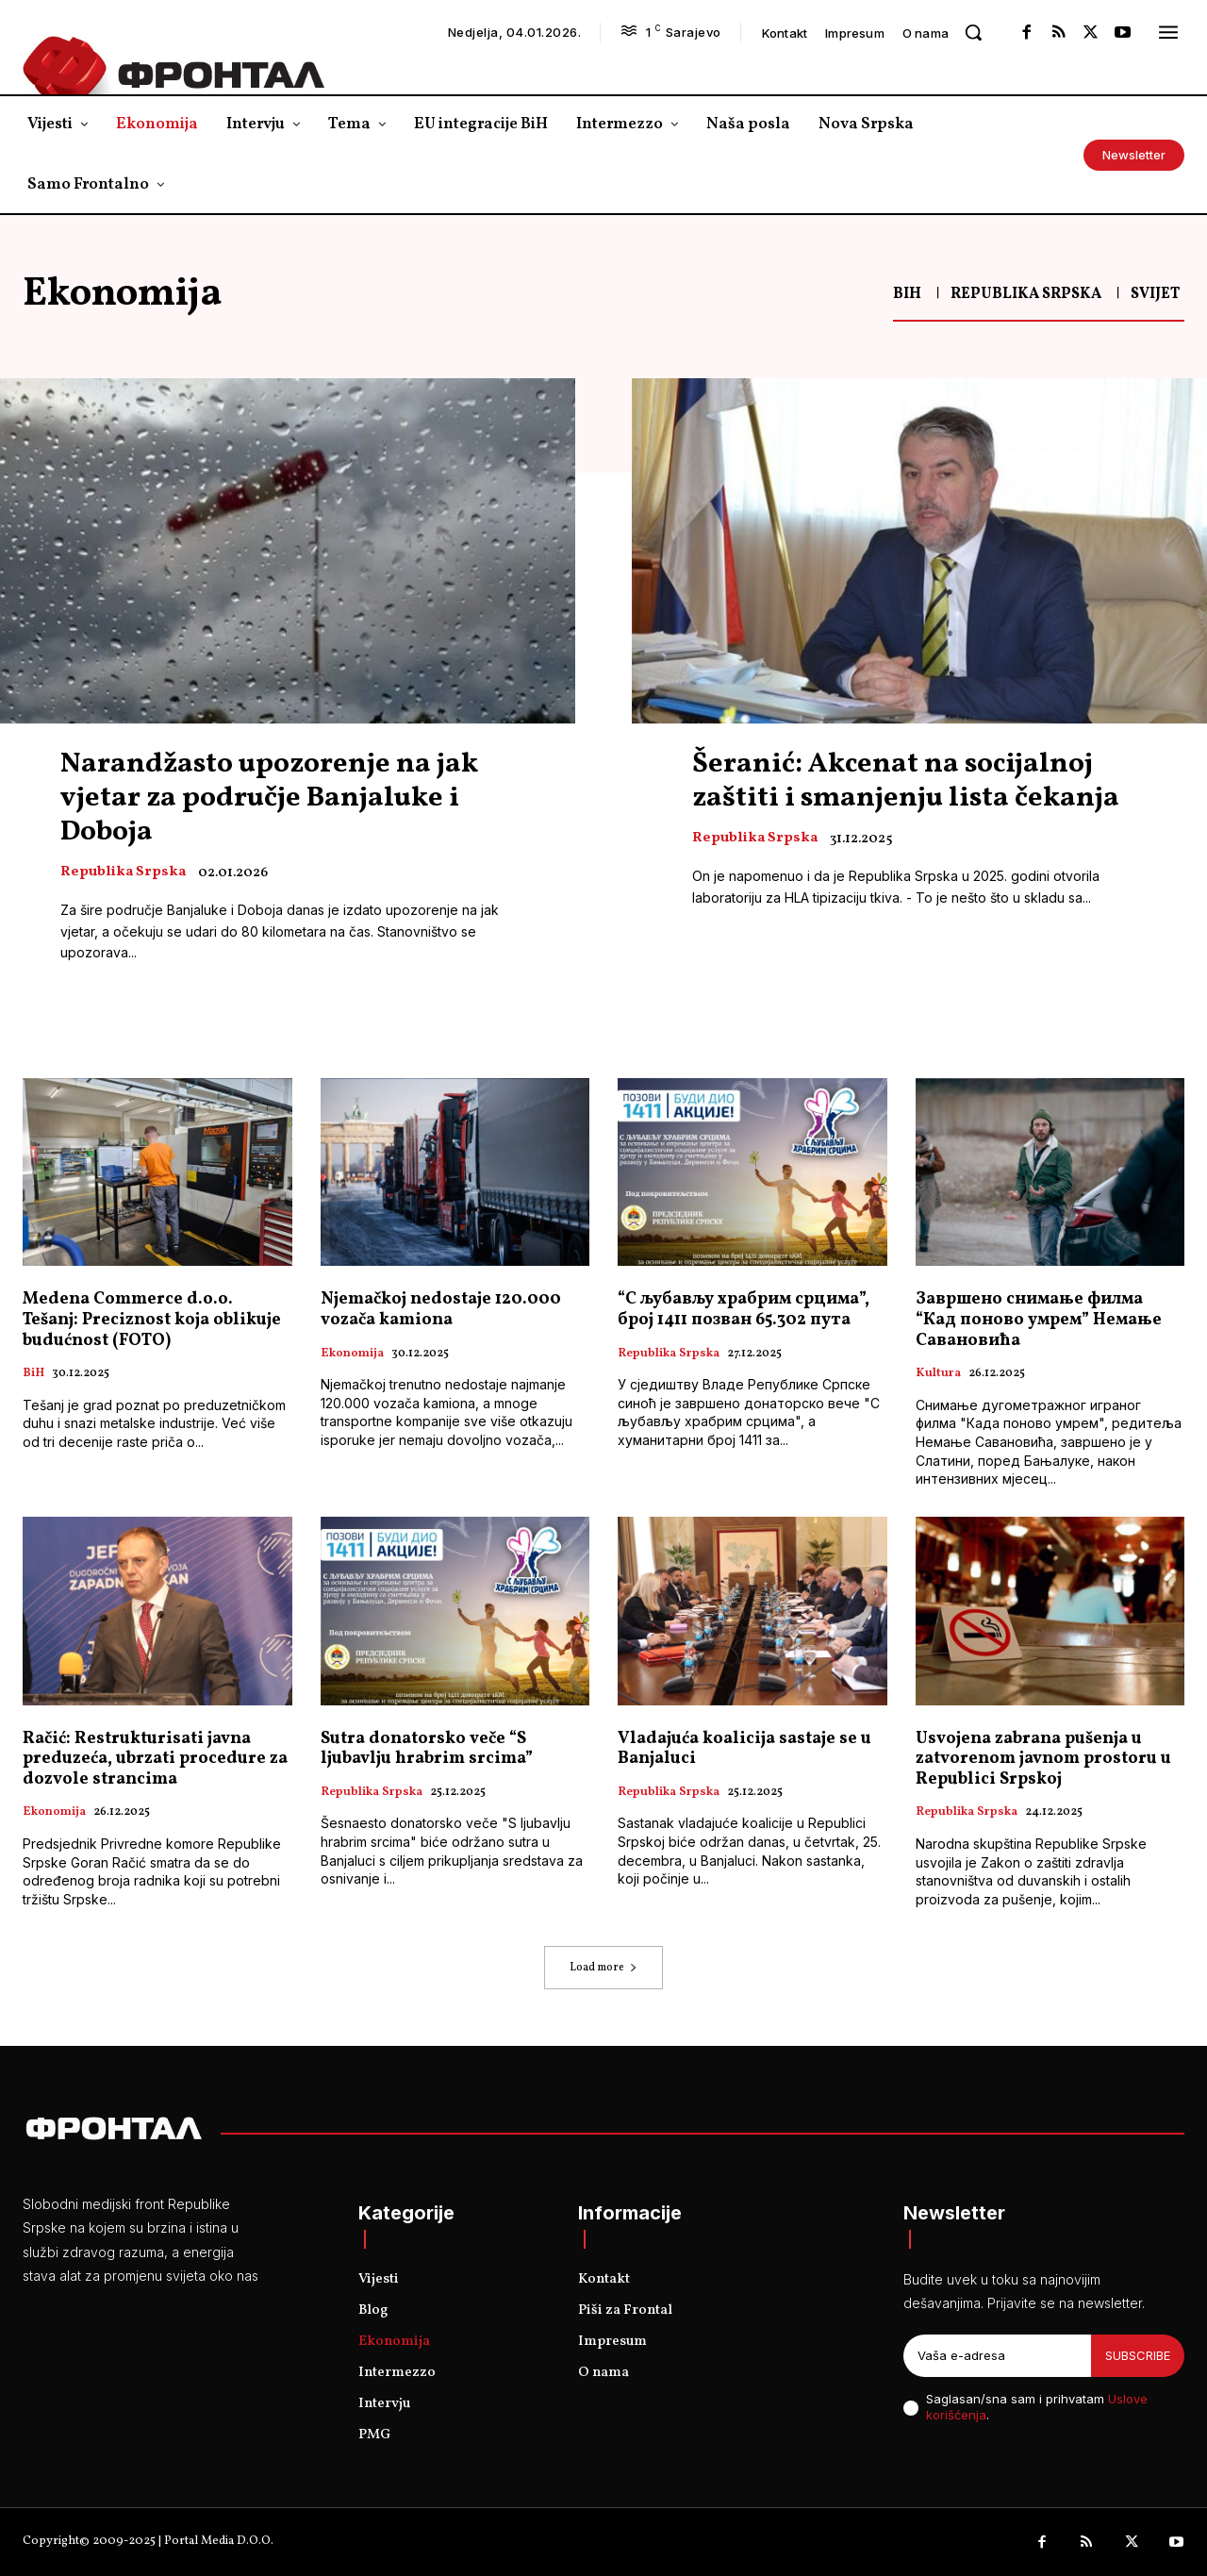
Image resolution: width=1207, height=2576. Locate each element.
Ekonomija (352, 1354)
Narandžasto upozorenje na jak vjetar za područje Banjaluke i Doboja (269, 798)
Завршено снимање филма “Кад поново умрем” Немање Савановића (1039, 1320)
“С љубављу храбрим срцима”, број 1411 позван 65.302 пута (743, 1310)
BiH (907, 295)
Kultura (938, 1374)
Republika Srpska (1026, 295)
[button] (973, 32)
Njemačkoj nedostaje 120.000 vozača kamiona (441, 1310)
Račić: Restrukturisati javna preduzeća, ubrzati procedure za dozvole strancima (155, 1759)
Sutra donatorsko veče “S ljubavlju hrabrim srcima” (427, 1749)
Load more (603, 1967)
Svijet (1155, 295)
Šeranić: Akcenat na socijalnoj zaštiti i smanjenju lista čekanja (905, 781)
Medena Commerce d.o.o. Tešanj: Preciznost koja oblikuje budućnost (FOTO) (152, 1320)
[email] (997, 2356)
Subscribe (1137, 2355)
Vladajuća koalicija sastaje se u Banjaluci (744, 1749)
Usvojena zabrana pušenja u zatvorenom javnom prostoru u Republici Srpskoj (1043, 1759)
